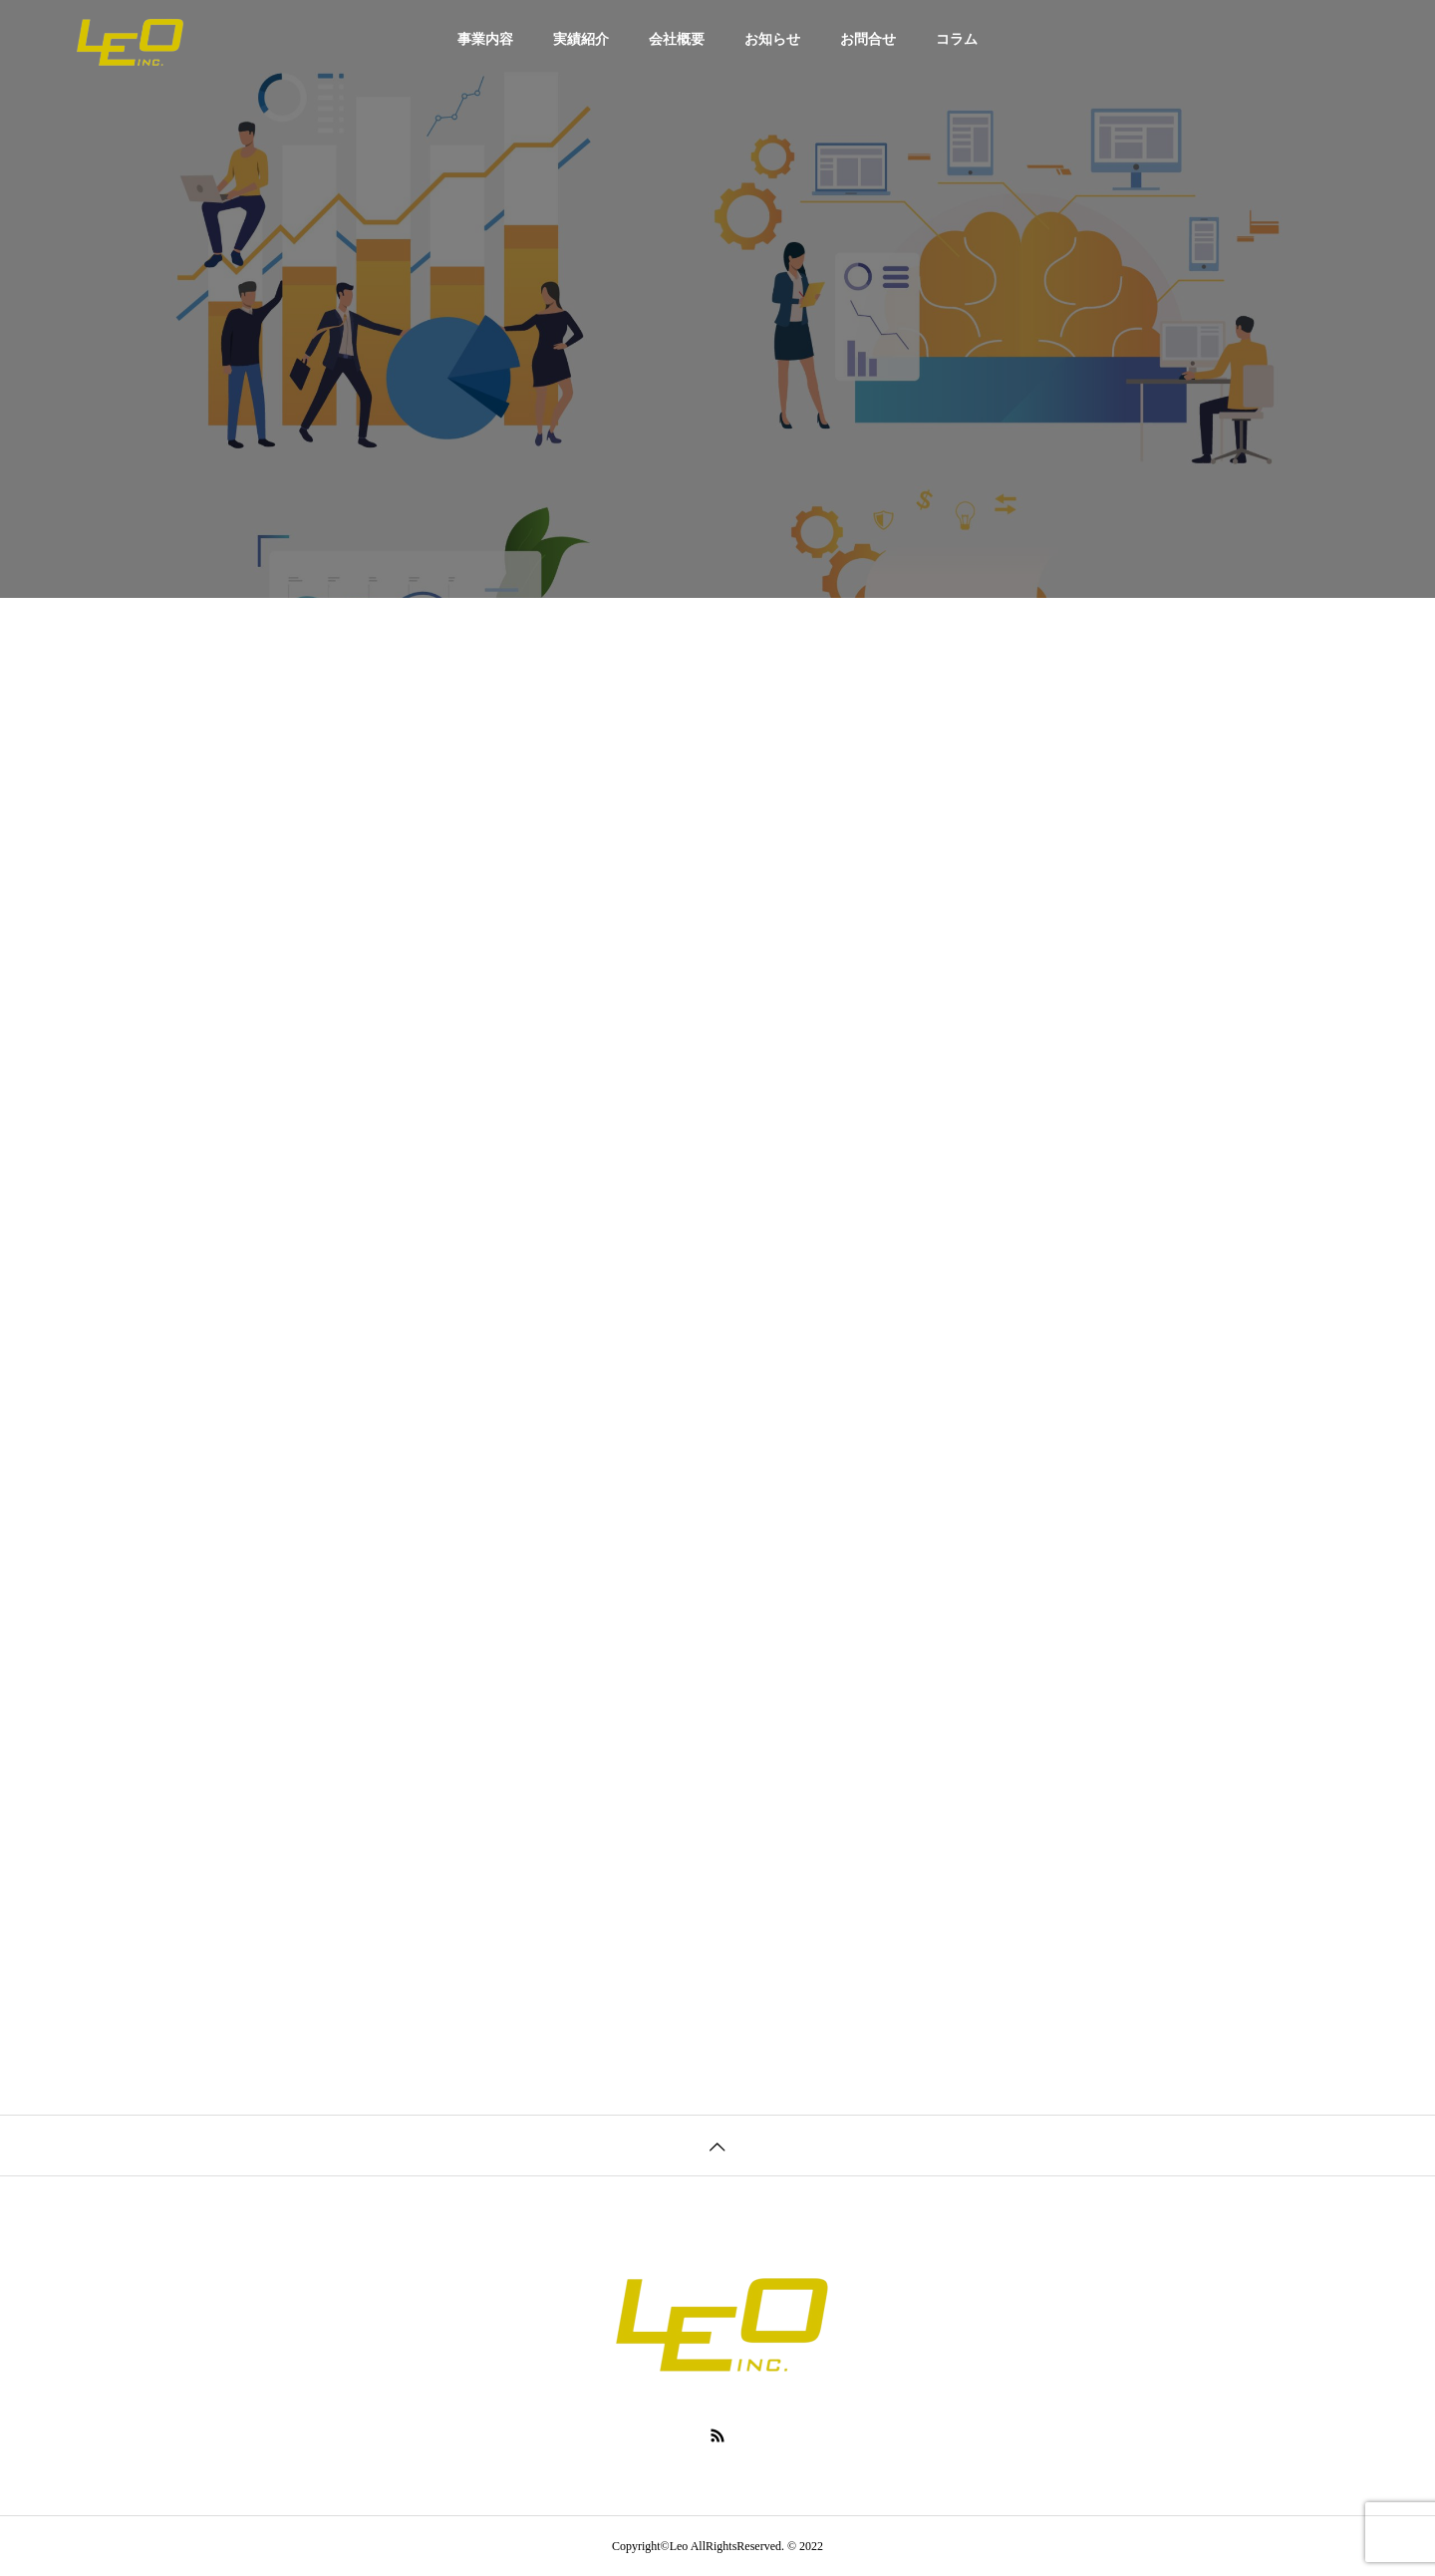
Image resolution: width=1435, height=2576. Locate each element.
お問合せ (868, 39)
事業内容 (485, 39)
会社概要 (677, 39)
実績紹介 (581, 39)
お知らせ (772, 39)
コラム (957, 39)
